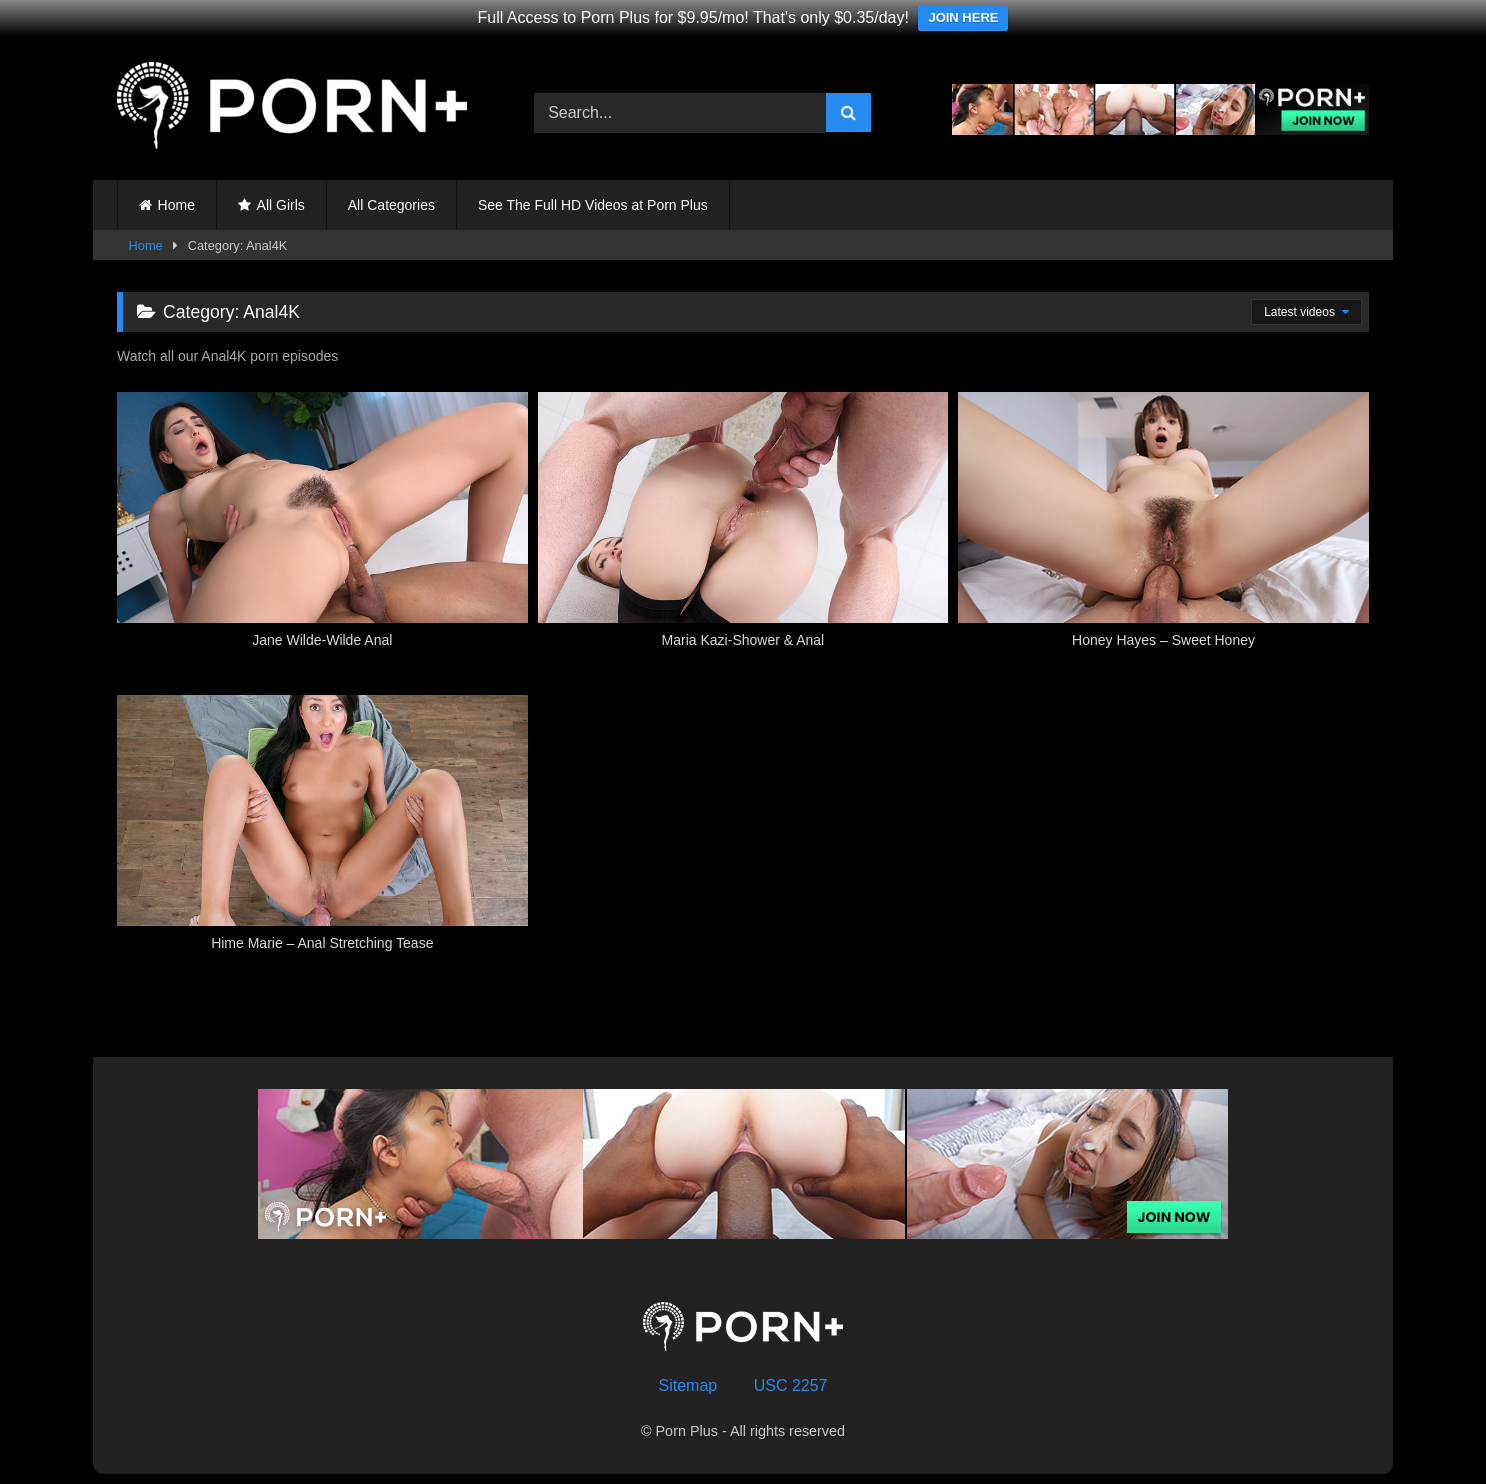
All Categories (391, 205)
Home (176, 205)
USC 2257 (791, 1385)
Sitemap (688, 1385)
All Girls (281, 205)
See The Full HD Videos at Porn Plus (593, 205)
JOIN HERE (963, 17)
